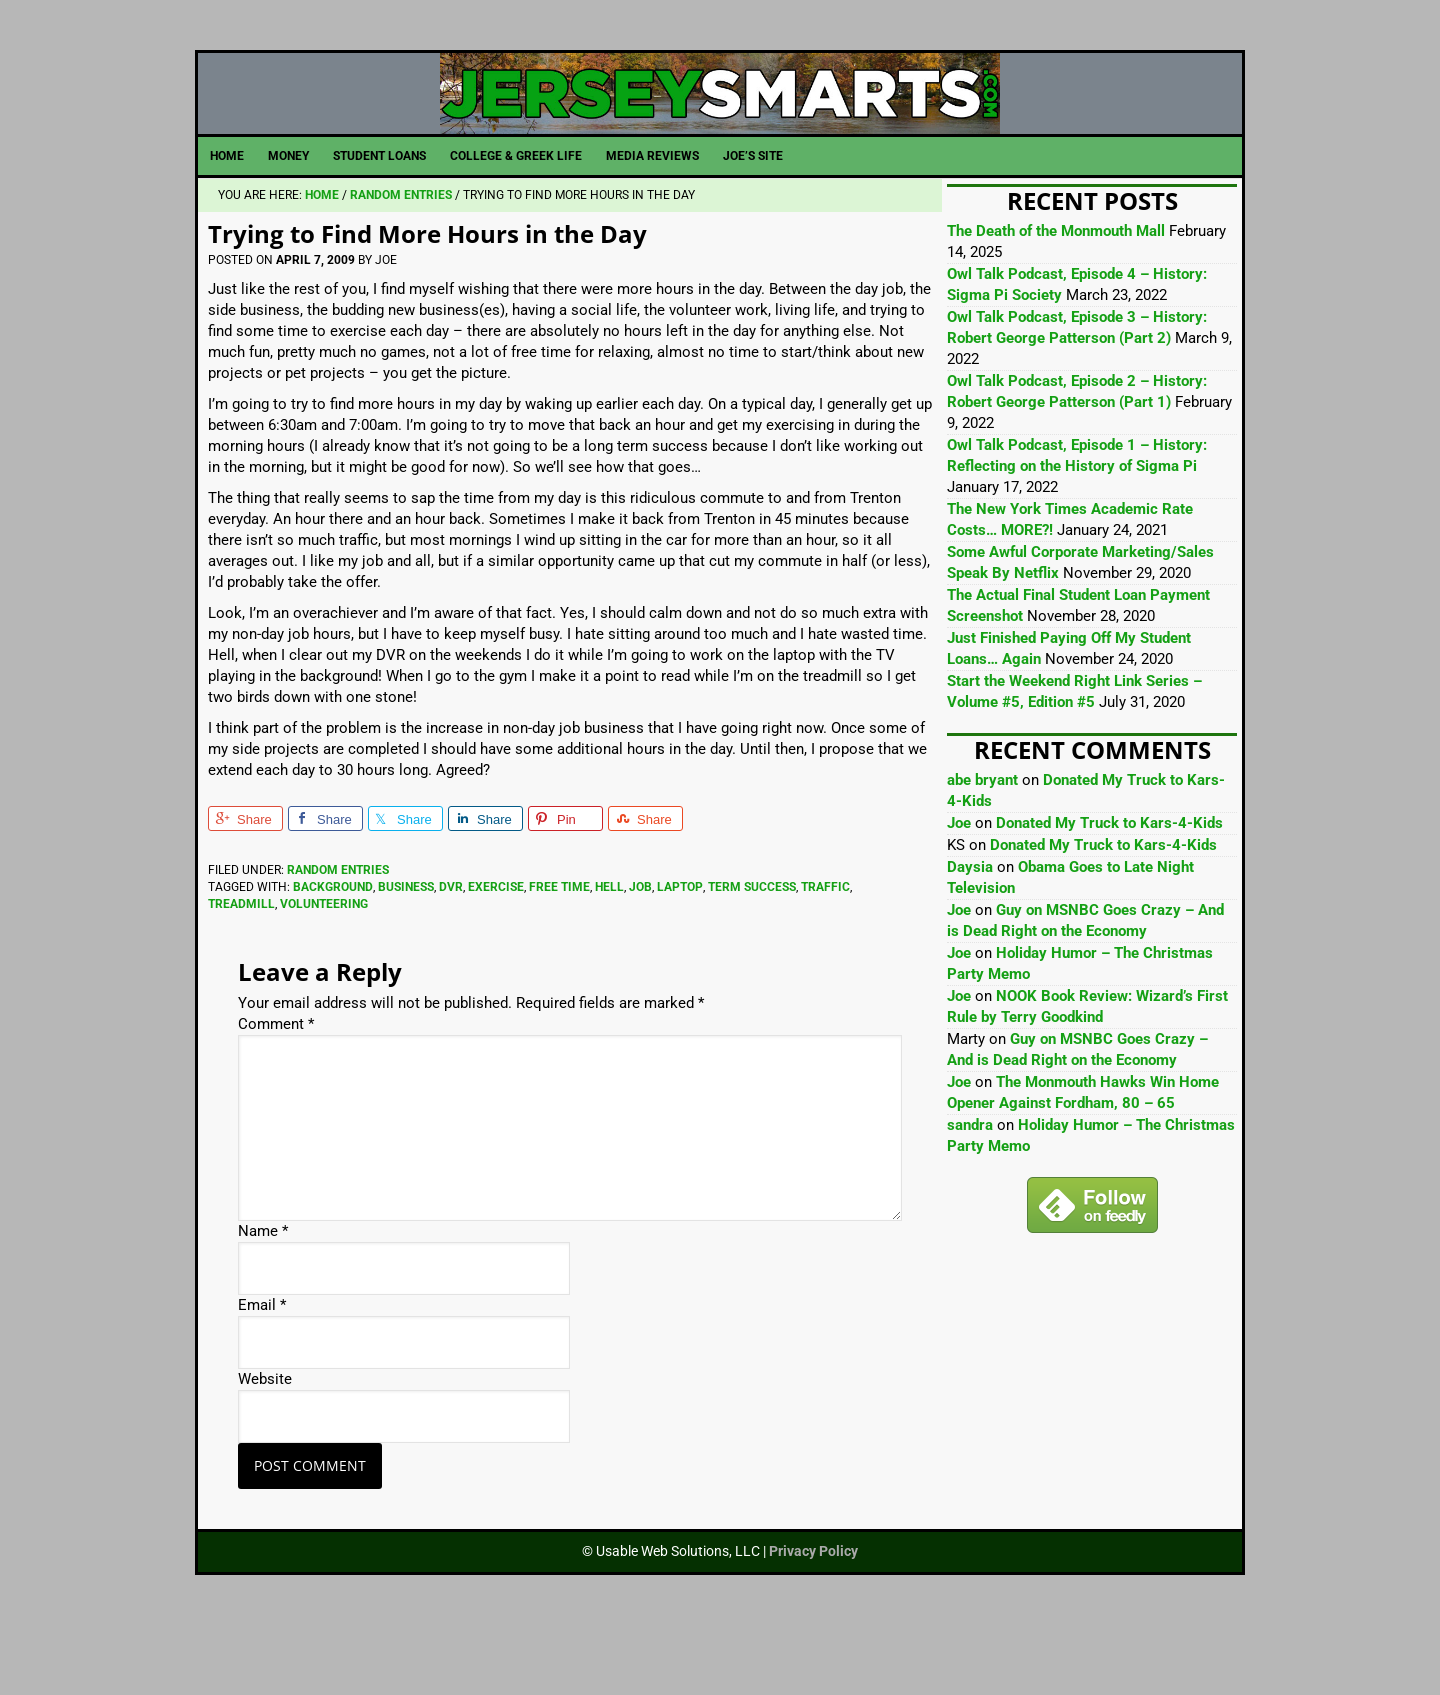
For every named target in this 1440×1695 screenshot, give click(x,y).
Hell (609, 957)
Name (263, 1302)
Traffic (825, 957)
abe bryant (982, 851)
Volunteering (324, 974)
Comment (276, 1095)
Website (265, 1450)
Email (262, 1376)
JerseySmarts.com (720, 129)
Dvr (451, 957)
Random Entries (338, 941)
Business (406, 957)
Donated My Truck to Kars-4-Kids (1109, 894)
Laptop (680, 957)
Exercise (496, 957)
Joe (959, 894)
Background (333, 957)
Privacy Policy (813, 1622)
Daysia (970, 938)
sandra (970, 1196)
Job (640, 957)
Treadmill (241, 974)
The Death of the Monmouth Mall (1056, 302)
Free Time (559, 957)
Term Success (752, 957)
